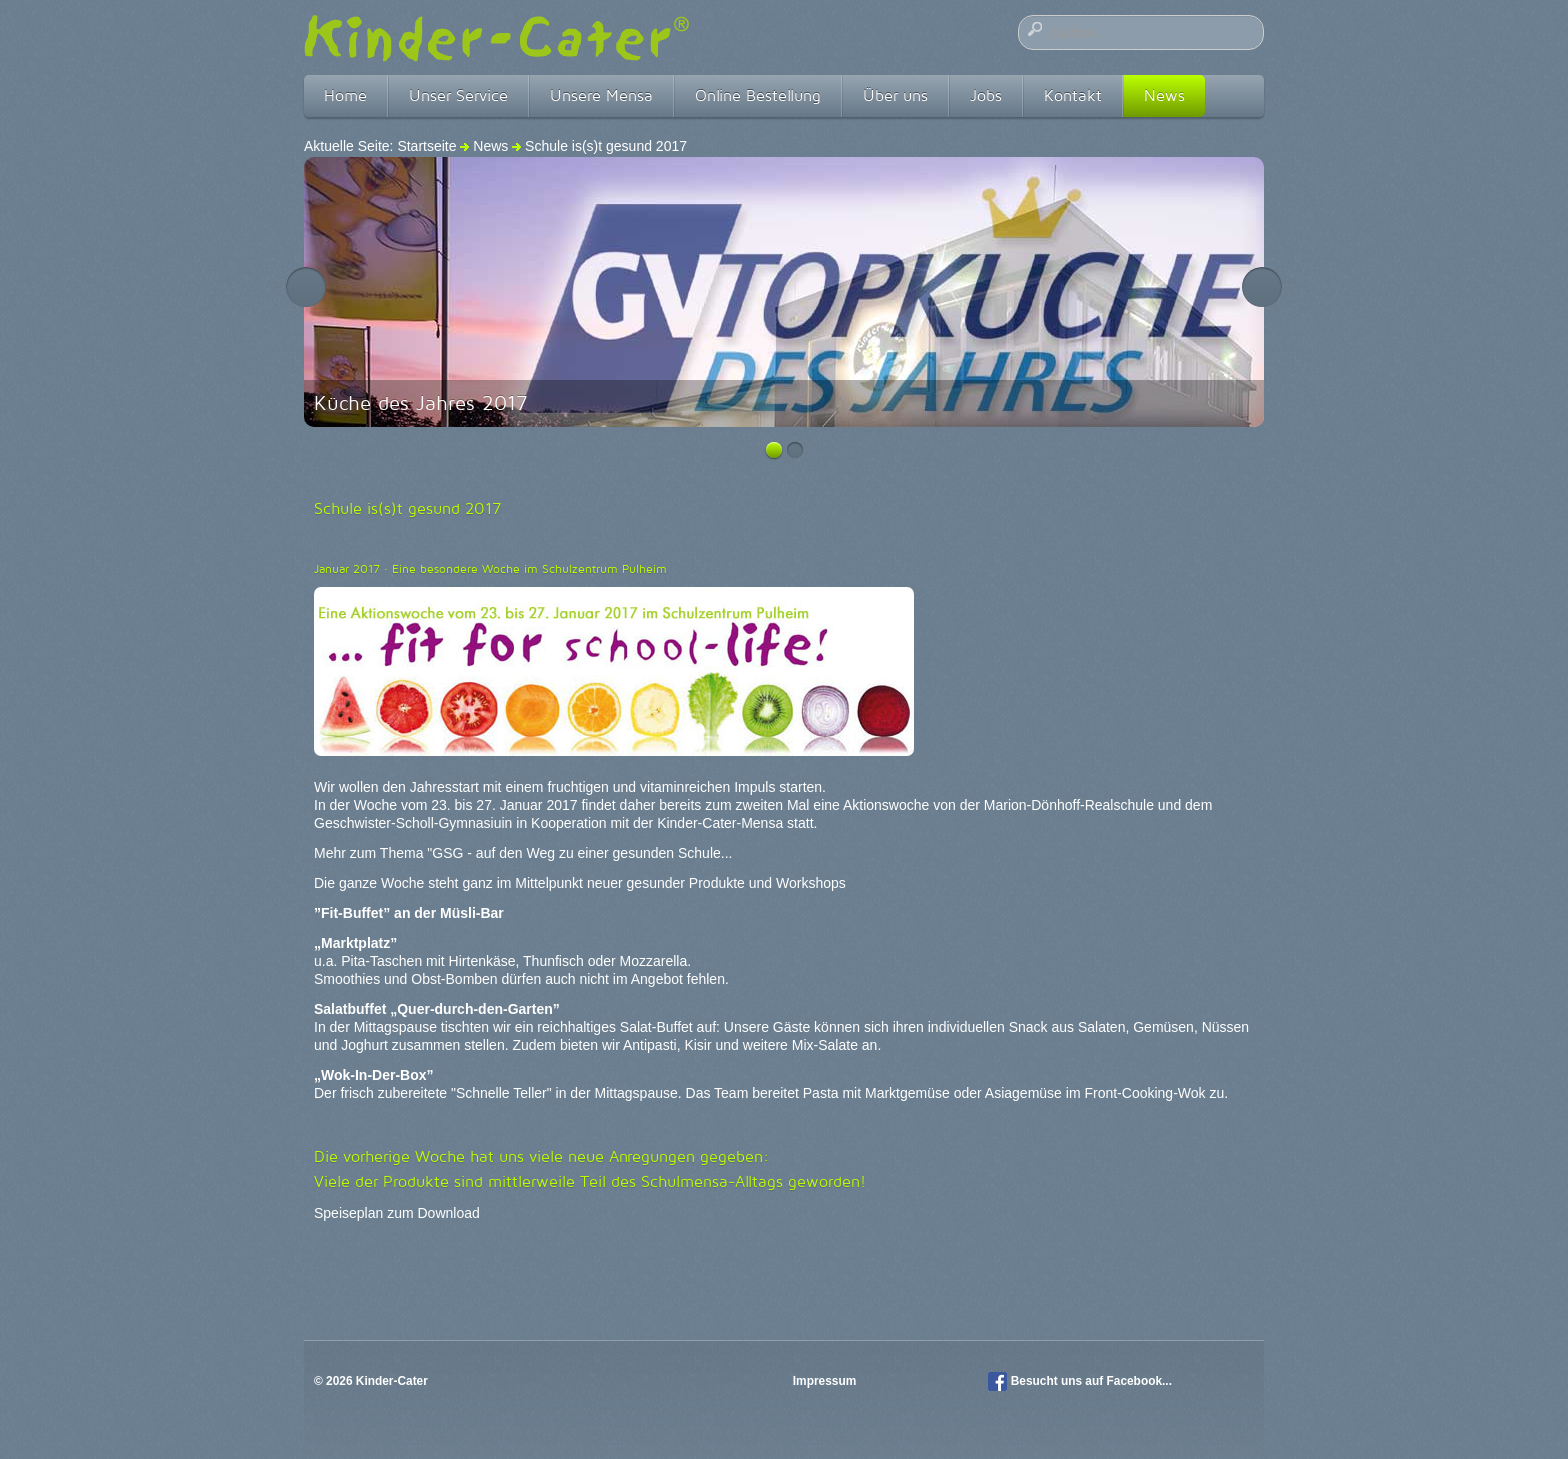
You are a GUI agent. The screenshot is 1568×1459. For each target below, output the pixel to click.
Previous (306, 287)
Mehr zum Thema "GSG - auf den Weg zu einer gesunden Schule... (523, 853)
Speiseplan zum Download (397, 1213)
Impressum (826, 1381)
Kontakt (1073, 95)
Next (1262, 287)
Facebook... (1139, 1381)
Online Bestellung (758, 95)
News (1164, 95)
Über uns (895, 95)
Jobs (986, 95)
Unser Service (458, 95)
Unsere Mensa (601, 95)
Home (345, 95)
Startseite (426, 146)
